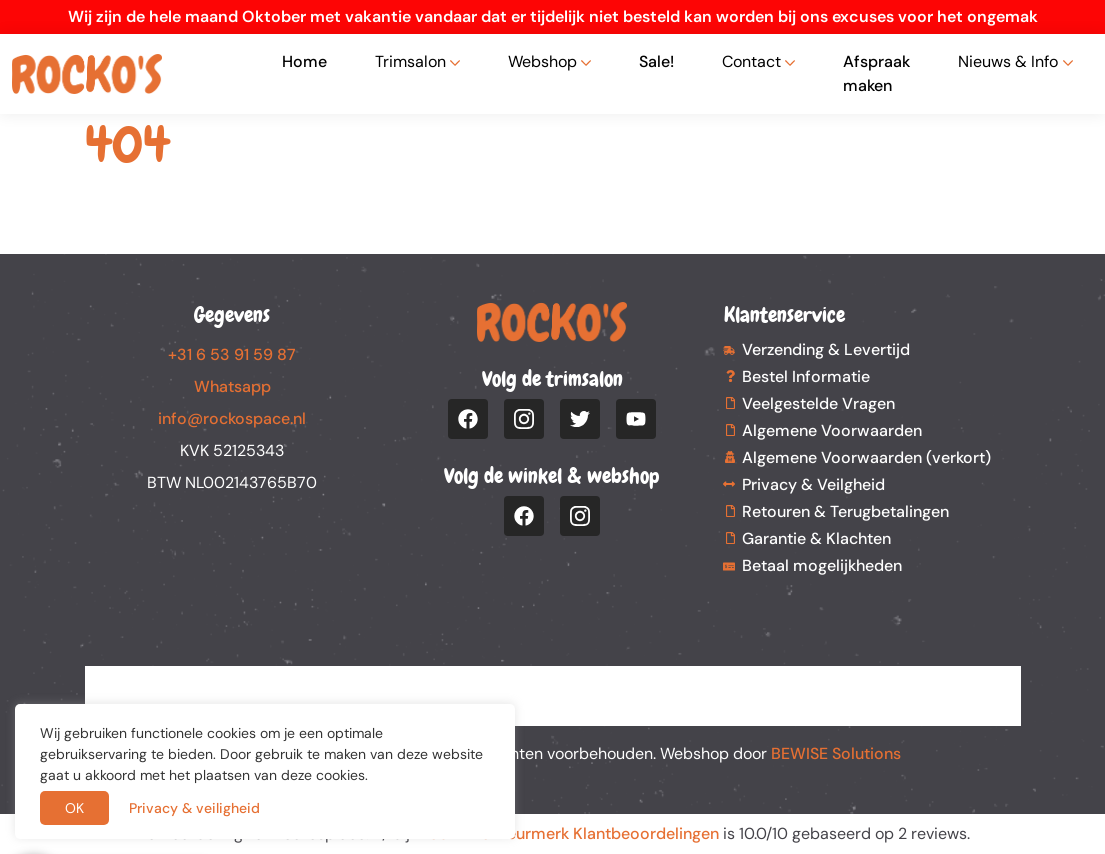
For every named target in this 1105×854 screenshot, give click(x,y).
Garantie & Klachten (816, 538)
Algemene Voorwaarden (832, 430)
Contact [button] (751, 61)
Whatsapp (232, 386)
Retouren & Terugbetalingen (845, 511)
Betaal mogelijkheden (822, 565)
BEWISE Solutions (836, 753)
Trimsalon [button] (410, 61)
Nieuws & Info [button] (1008, 61)
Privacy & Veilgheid (813, 484)
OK (74, 808)
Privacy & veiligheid (194, 808)
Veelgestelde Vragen (818, 403)
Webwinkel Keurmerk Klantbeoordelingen (566, 833)
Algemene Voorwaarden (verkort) (866, 457)
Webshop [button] (542, 61)
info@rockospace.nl (232, 418)
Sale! (656, 61)
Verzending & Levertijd (826, 349)
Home (304, 61)
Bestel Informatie (806, 376)
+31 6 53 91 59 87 (232, 354)
